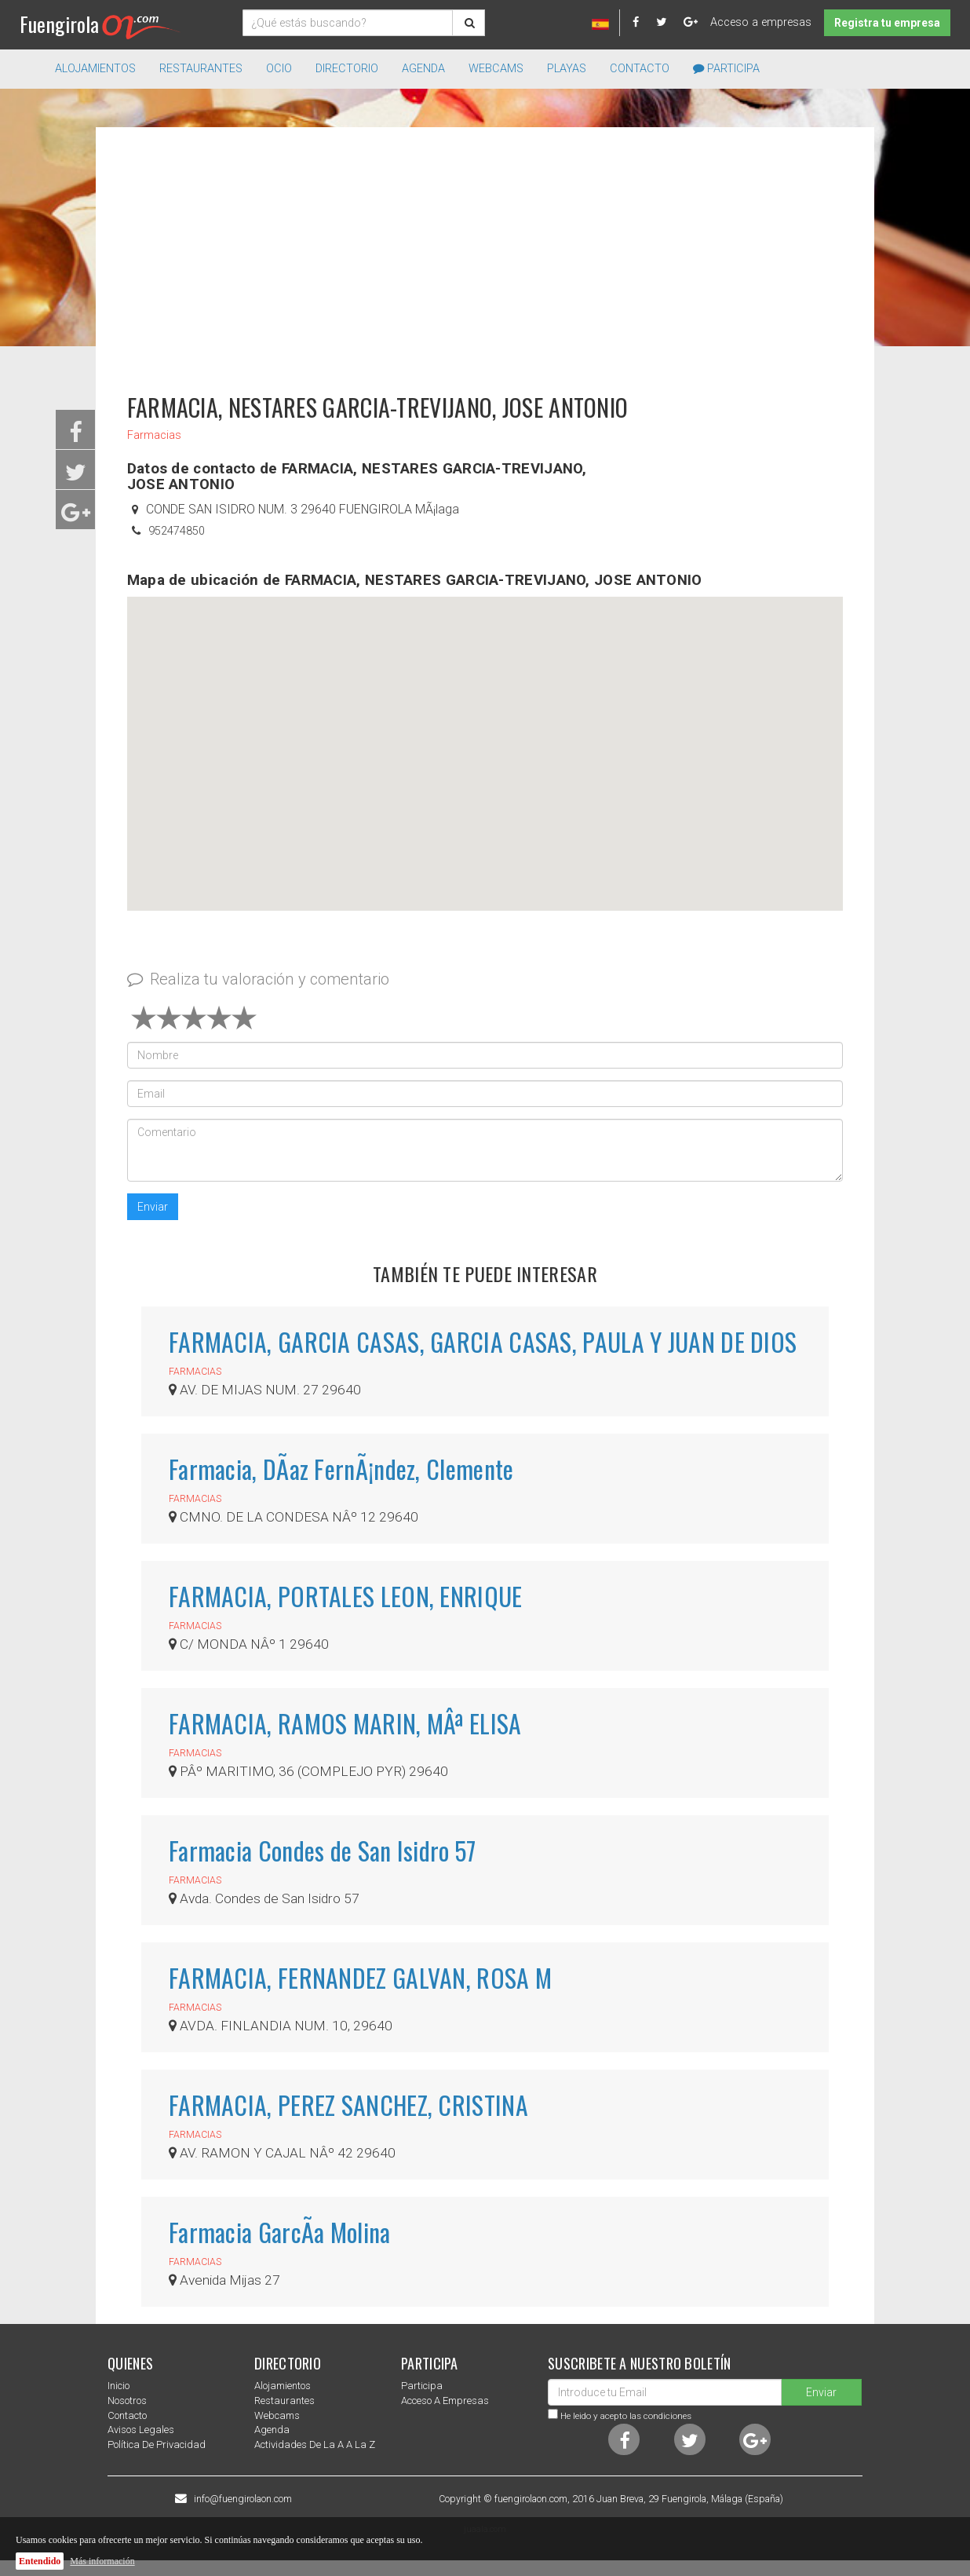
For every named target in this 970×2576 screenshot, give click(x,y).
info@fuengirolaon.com (243, 2499)
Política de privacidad (157, 2444)
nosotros (127, 2400)
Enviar (152, 1206)
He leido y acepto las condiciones (625, 2415)
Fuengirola (100, 24)
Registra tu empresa (887, 22)
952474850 (176, 531)
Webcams (496, 68)
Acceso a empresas (760, 22)
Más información (102, 2561)
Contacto (639, 68)
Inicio (118, 2385)
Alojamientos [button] (95, 68)
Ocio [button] (279, 68)
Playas (566, 68)
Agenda (423, 68)
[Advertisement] (485, 253)
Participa (726, 68)
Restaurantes (284, 2400)
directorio (346, 68)
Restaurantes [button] (200, 68)
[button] (485, 739)
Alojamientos (282, 2385)
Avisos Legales (141, 2429)
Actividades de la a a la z (314, 2444)
